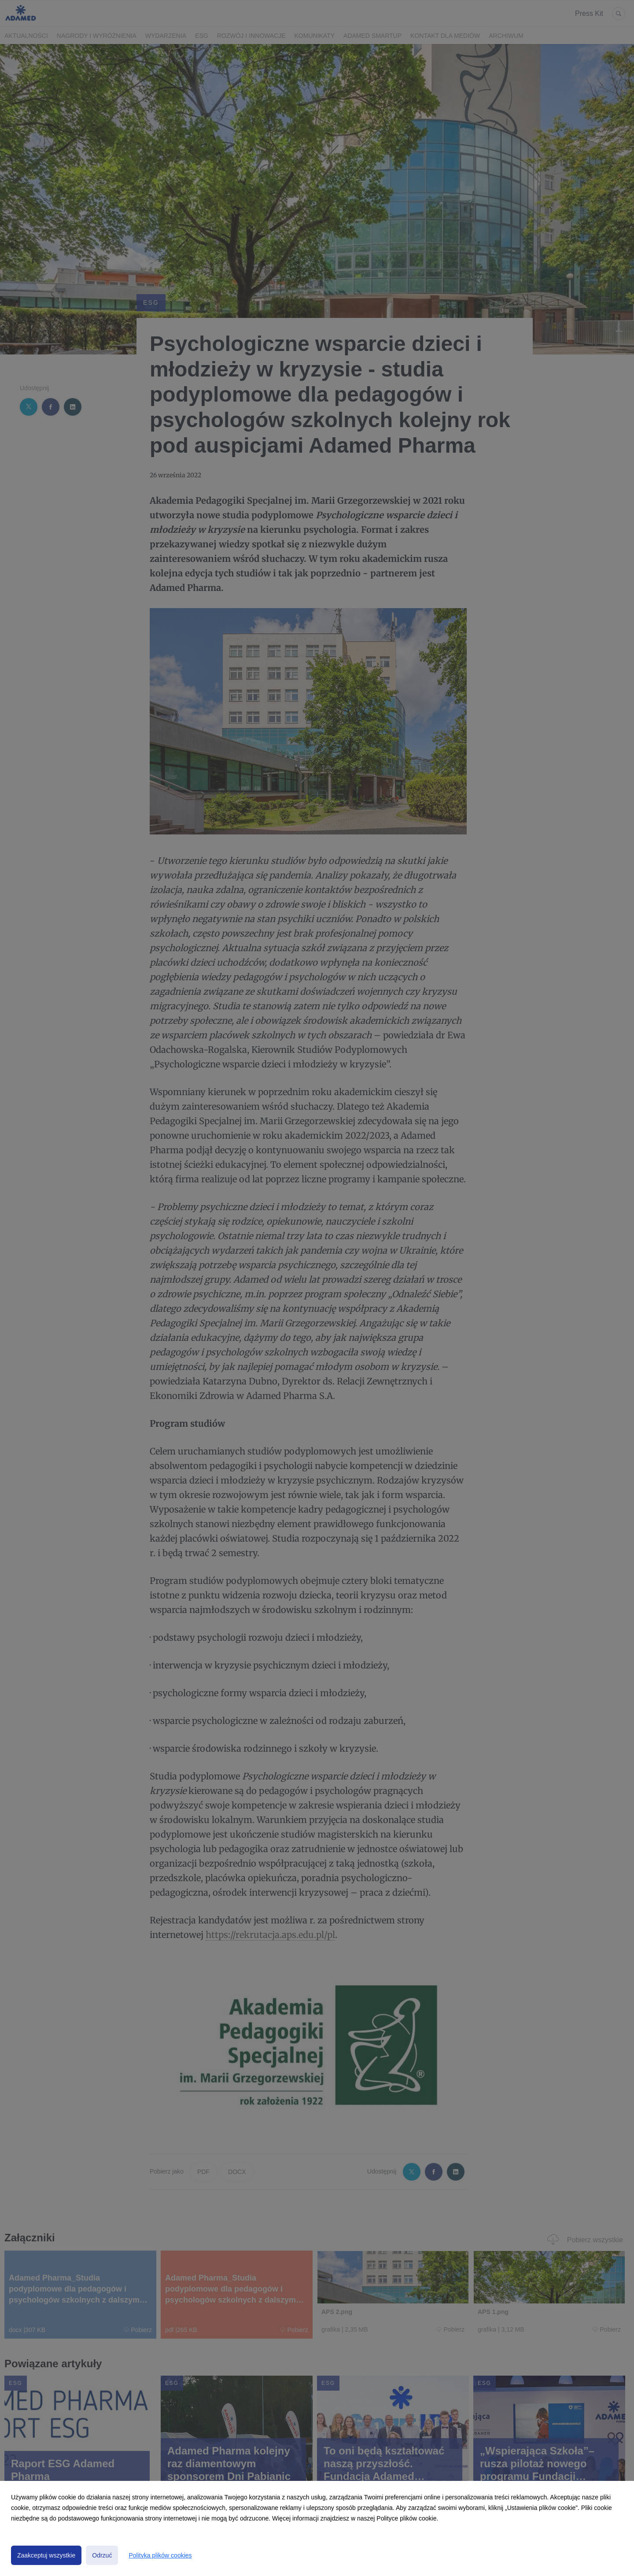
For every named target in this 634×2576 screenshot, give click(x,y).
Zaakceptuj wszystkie (46, 2555)
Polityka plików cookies (160, 2555)
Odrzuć (102, 2555)
